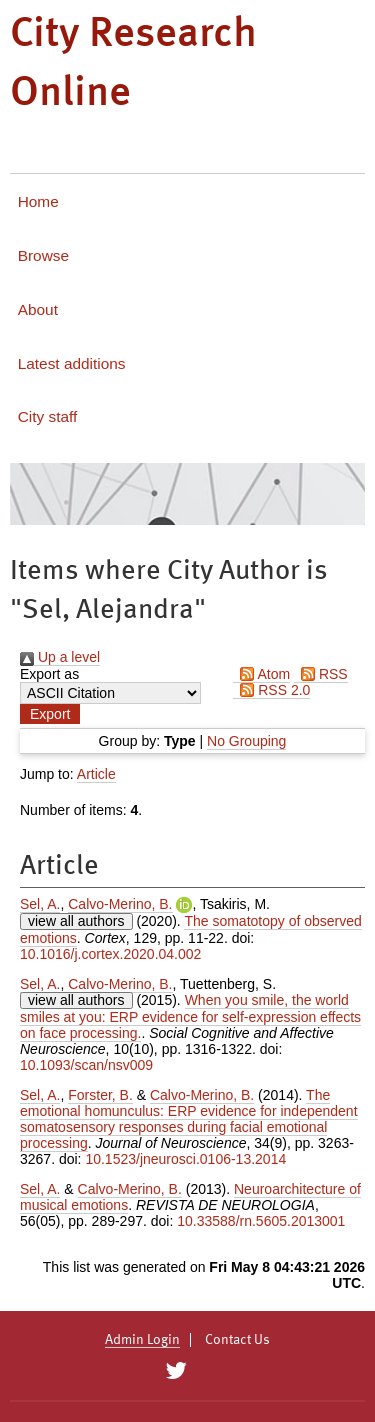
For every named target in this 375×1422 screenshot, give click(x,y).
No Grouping (246, 741)
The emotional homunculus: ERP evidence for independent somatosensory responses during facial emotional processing (189, 1119)
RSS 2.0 (271, 690)
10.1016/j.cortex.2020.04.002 (110, 954)
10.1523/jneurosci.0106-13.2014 (185, 1159)
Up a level (60, 657)
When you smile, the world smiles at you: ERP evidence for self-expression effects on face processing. (190, 1016)
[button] (50, 714)
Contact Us (237, 1340)
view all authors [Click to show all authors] (76, 921)
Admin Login (142, 1340)
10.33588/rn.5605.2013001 (261, 1221)
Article (96, 774)
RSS (321, 674)
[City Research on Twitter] (176, 1371)
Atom (261, 674)
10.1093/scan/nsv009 (86, 1065)
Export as (49, 674)
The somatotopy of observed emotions (191, 929)
